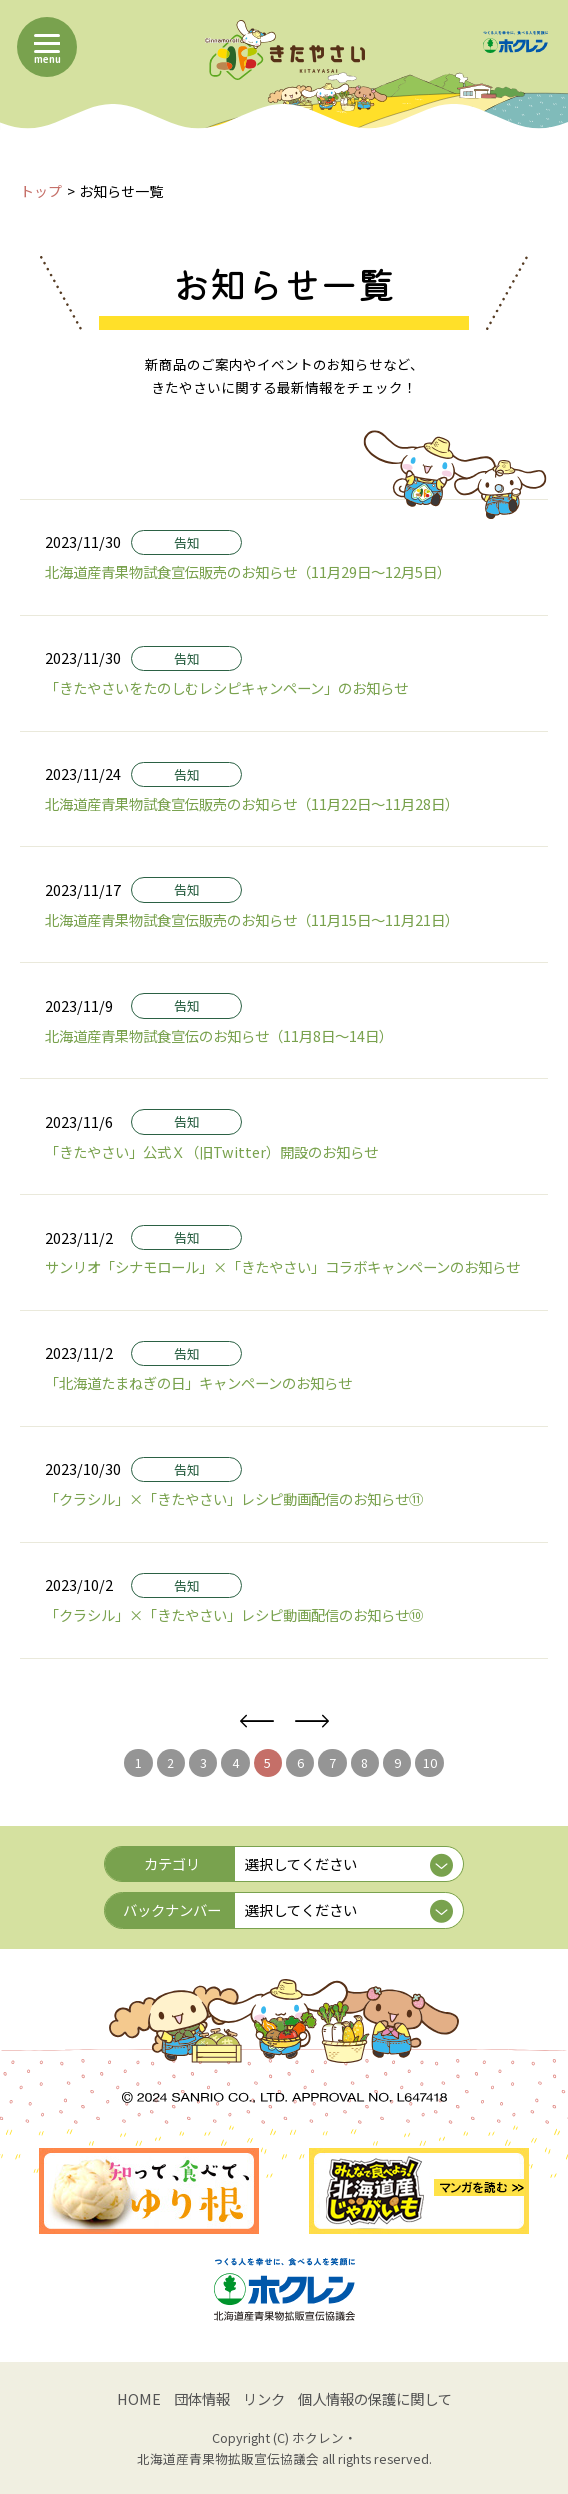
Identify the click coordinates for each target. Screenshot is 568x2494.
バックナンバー (172, 1909)
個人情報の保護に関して (375, 2398)
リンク (264, 2398)
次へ (311, 1721)
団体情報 (202, 2398)
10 (430, 1762)
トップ (41, 191)
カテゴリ (172, 1863)
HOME (139, 2398)
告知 (187, 542)
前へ (256, 1721)
